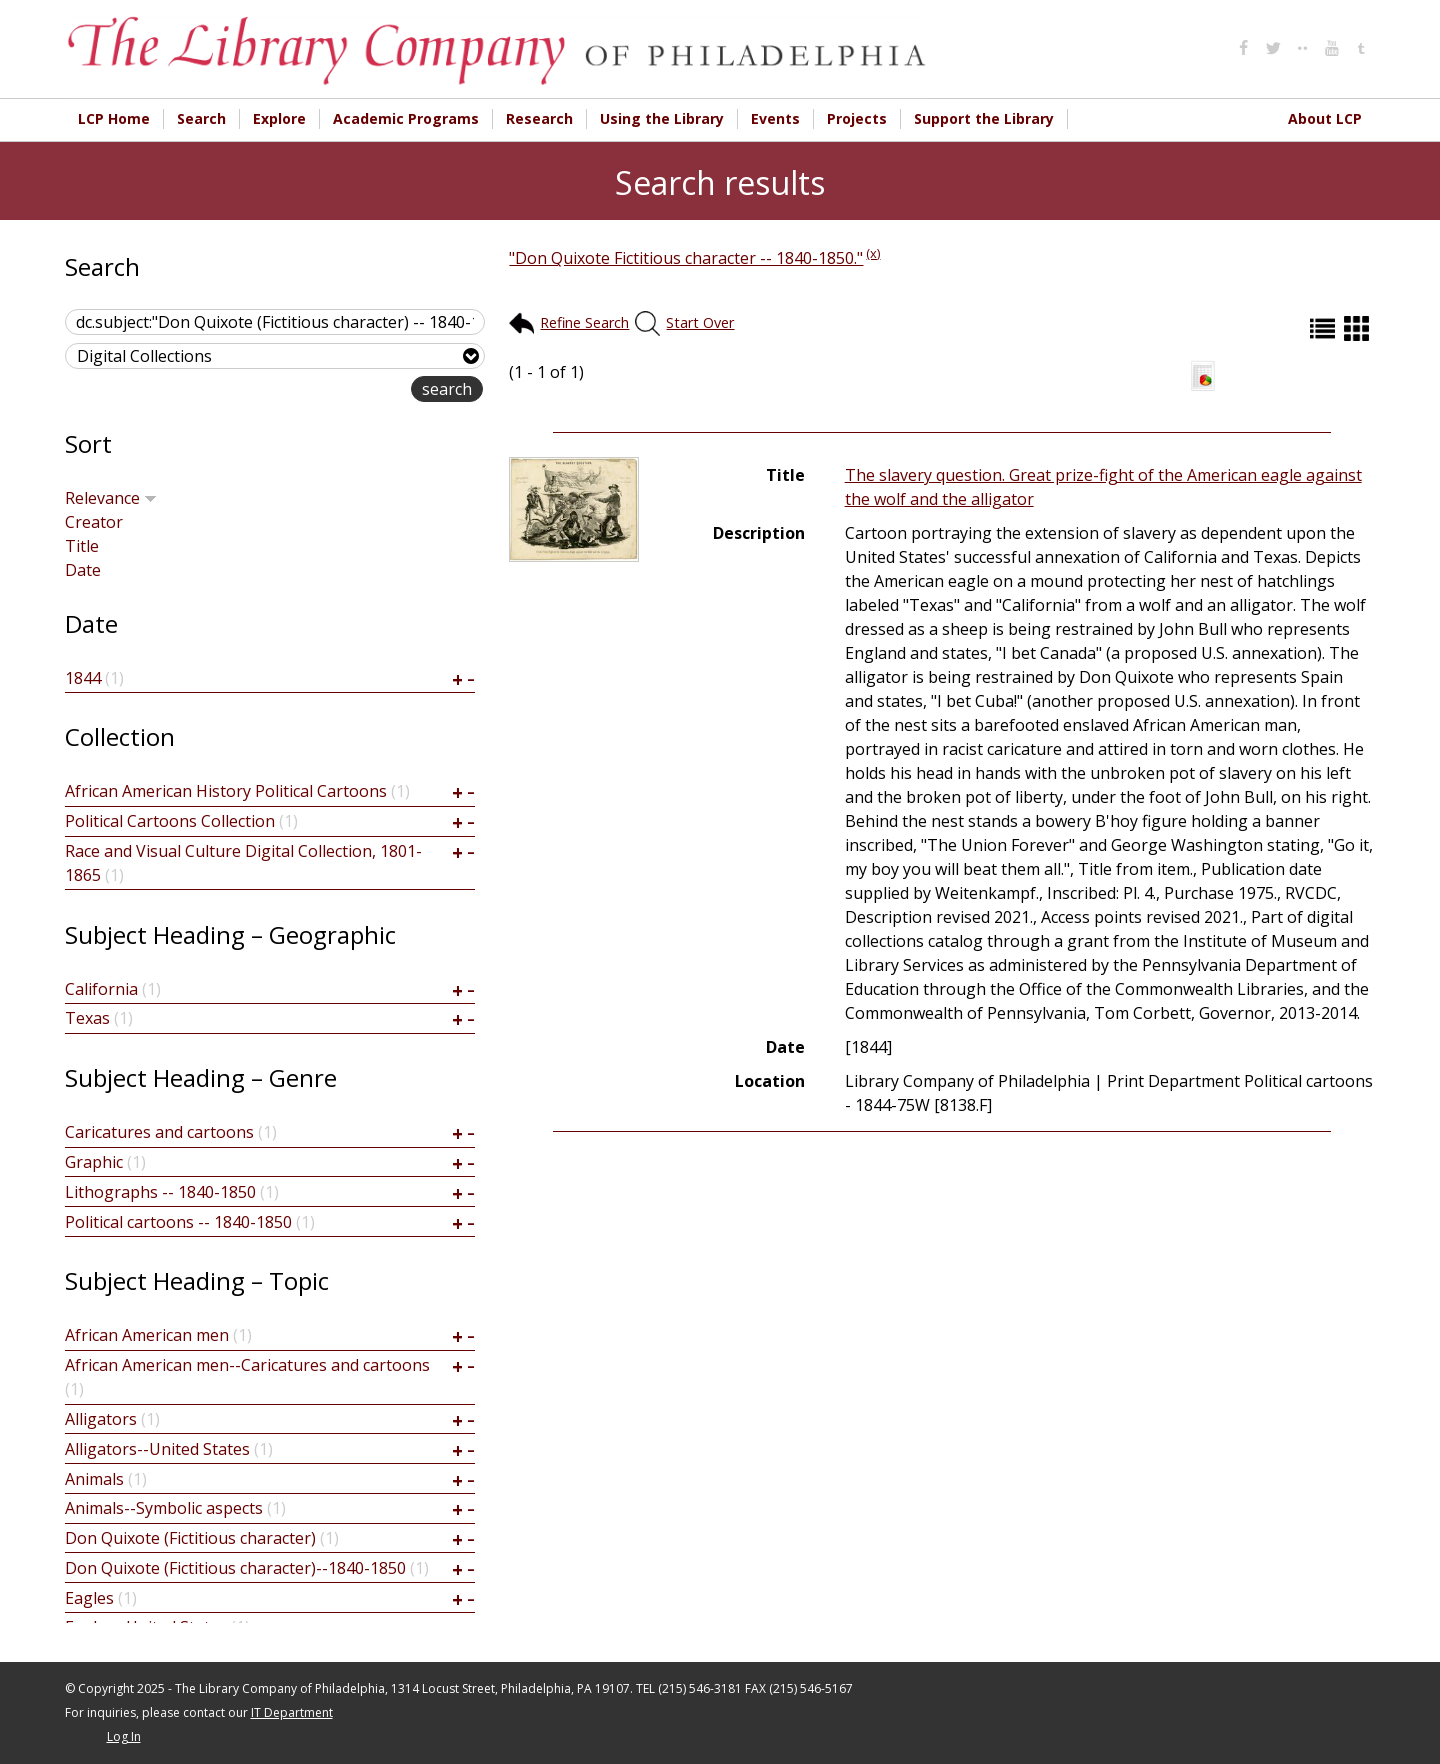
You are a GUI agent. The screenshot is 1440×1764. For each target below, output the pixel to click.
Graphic (94, 1162)
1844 (83, 678)
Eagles (89, 1598)
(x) (873, 253)
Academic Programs (406, 118)
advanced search (347, 390)
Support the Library (984, 118)
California (101, 989)
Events (775, 118)
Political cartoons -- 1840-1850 (178, 1222)
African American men (147, 1335)
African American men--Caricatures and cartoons (247, 1365)
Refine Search (584, 322)
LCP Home (114, 118)
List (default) (1325, 328)
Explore (279, 118)
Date (83, 570)
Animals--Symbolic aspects (164, 1508)
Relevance (111, 498)
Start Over (700, 322)
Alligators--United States (157, 1449)
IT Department (292, 1712)
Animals (94, 1479)
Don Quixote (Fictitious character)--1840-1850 (235, 1568)
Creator (94, 522)
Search (201, 118)
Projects (857, 118)
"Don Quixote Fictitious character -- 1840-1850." (686, 258)
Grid (1359, 328)
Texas (87, 1018)
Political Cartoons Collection (170, 821)
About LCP (1325, 118)
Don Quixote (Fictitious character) (190, 1538)
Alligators (101, 1419)
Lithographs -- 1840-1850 (160, 1192)
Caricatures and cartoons (159, 1132)
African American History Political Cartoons (226, 791)
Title (82, 546)
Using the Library (662, 118)
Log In (124, 1736)
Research (539, 118)
